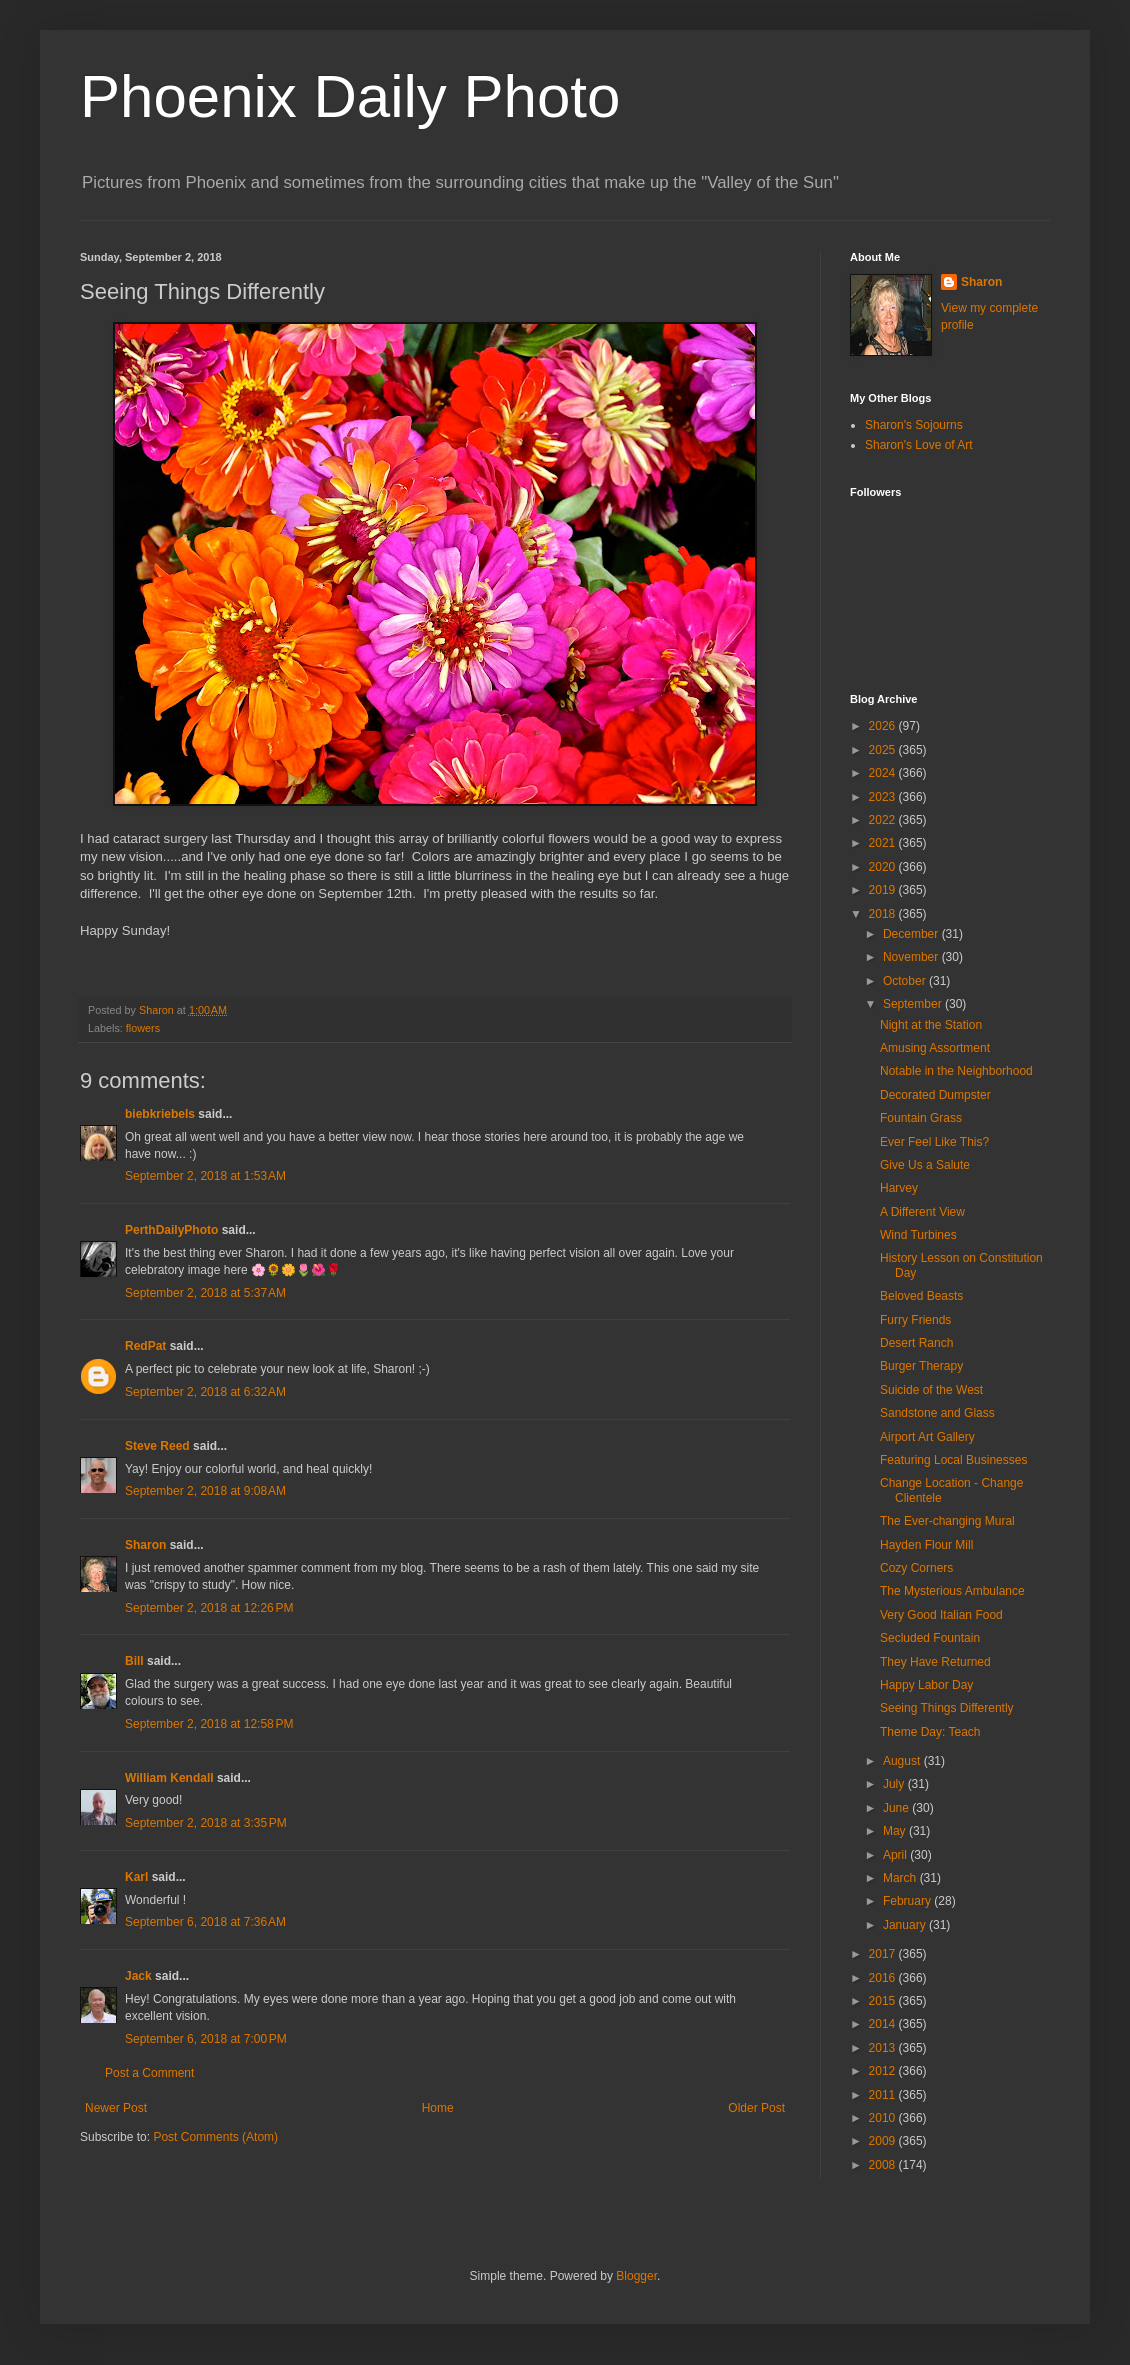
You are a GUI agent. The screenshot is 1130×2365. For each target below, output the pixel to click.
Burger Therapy (921, 1366)
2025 (884, 750)
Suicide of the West (931, 1390)
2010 (884, 2118)
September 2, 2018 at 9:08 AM (205, 1491)
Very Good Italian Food (941, 1615)
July (895, 1784)
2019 (884, 890)
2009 (884, 2141)
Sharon (145, 1545)
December (912, 934)
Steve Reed (157, 1446)
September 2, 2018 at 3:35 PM (206, 1823)
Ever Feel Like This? (934, 1142)
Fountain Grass (921, 1118)
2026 (884, 726)
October (906, 981)
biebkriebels (160, 1114)
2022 (884, 820)
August (903, 1761)
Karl (136, 1877)
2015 (884, 2001)
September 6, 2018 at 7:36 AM (205, 1922)
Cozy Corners (916, 1568)
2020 (884, 867)
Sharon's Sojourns (914, 425)
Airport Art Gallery (927, 1437)
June (897, 1808)
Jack (138, 1976)
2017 (884, 1954)
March (901, 1878)
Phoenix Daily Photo (350, 96)
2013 (884, 2048)
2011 (884, 2095)
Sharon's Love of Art (919, 445)
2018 (884, 914)
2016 (884, 1978)
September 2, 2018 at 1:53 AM (205, 1176)
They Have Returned (935, 1662)
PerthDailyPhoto (171, 1230)
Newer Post (116, 2108)
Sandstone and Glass (937, 1413)
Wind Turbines (918, 1235)
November (912, 957)
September (914, 1004)
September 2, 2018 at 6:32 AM (205, 1392)
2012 (884, 2071)
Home (438, 2108)
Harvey (899, 1188)
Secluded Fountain (930, 1638)
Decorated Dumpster (935, 1095)
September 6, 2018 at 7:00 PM (206, 2039)
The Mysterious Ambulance (952, 1591)
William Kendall (169, 1778)
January (906, 1925)
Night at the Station (931, 1025)
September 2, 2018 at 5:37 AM (205, 1293)
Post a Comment (149, 2073)
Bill (134, 1661)
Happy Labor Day (926, 1685)
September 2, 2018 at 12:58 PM (209, 1724)
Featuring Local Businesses (953, 1460)
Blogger (636, 2276)
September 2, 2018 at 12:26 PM (209, 1608)
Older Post (756, 2108)
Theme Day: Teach (930, 1732)
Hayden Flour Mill (926, 1545)
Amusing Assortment (935, 1048)
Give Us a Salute (925, 1165)
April (896, 1855)
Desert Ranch (916, 1343)
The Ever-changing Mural (947, 1521)
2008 (884, 2165)
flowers (143, 1028)
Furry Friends (915, 1320)
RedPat (145, 1346)
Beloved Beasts (921, 1296)
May (896, 1831)
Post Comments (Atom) (215, 2137)
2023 (884, 797)
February (908, 1901)
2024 (884, 773)
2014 (884, 2024)
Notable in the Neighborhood (956, 1071)
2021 (884, 843)
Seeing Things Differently (947, 1708)
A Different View (922, 1212)
